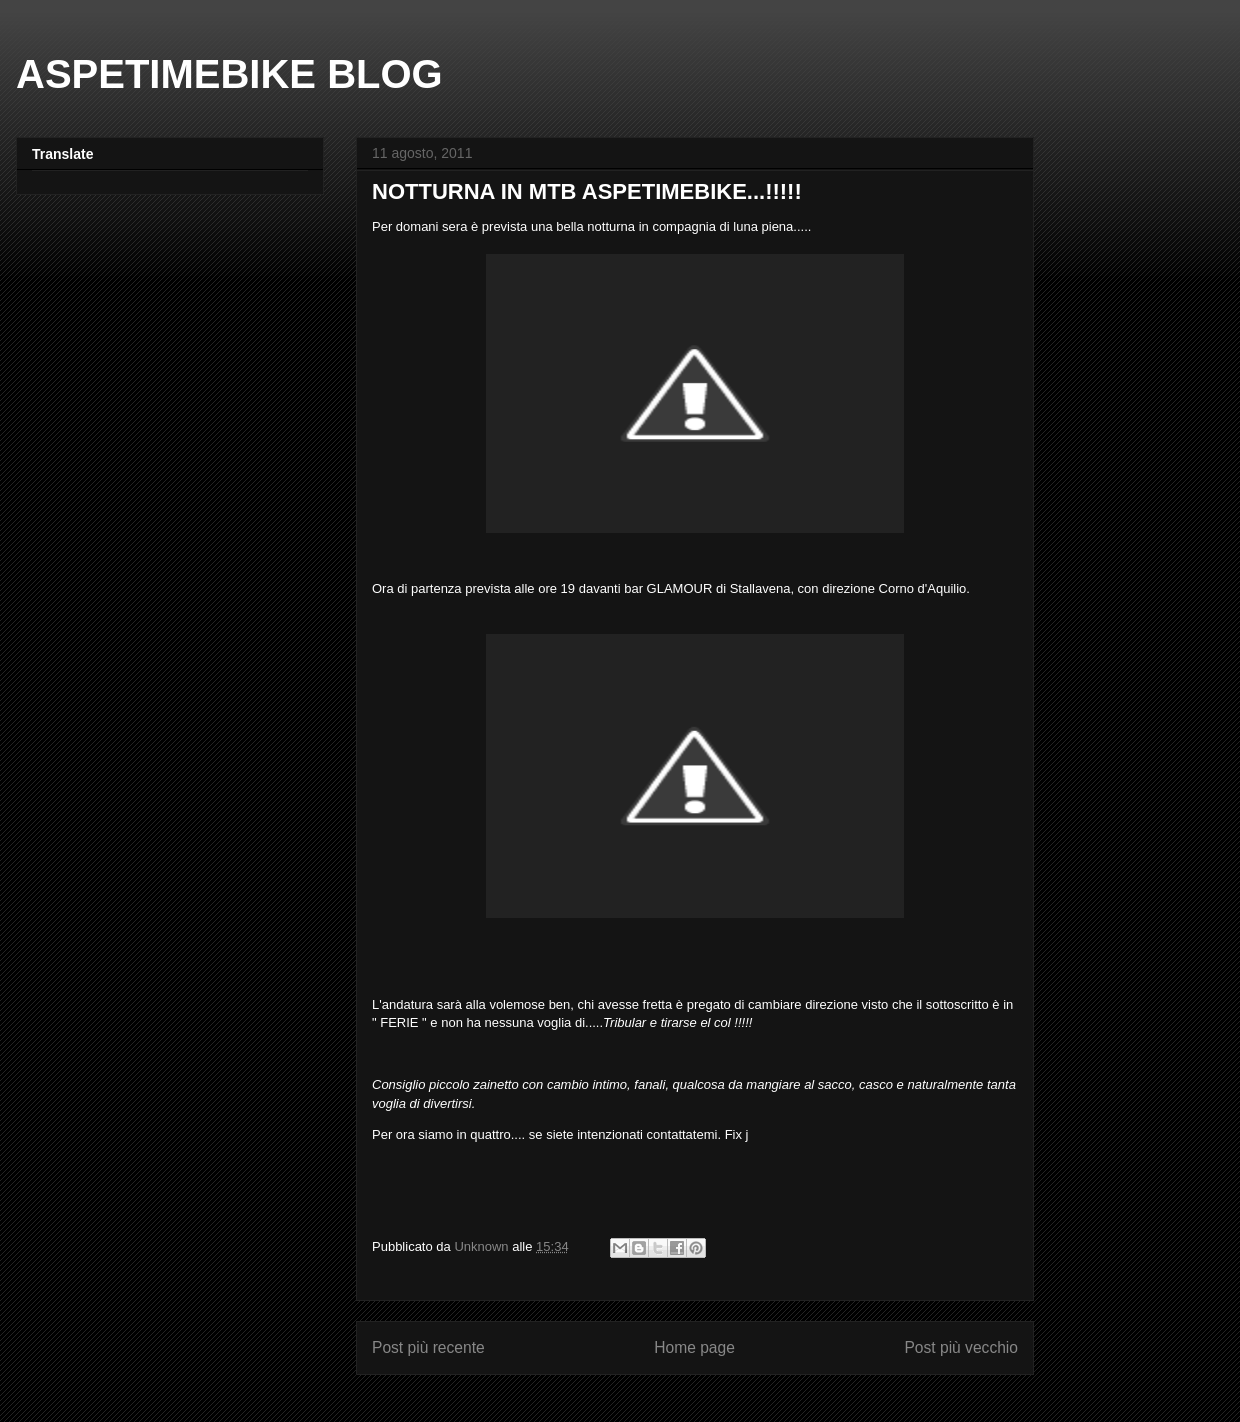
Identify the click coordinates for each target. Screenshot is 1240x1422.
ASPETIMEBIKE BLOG (229, 74)
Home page (694, 1347)
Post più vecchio (961, 1347)
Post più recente (428, 1347)
